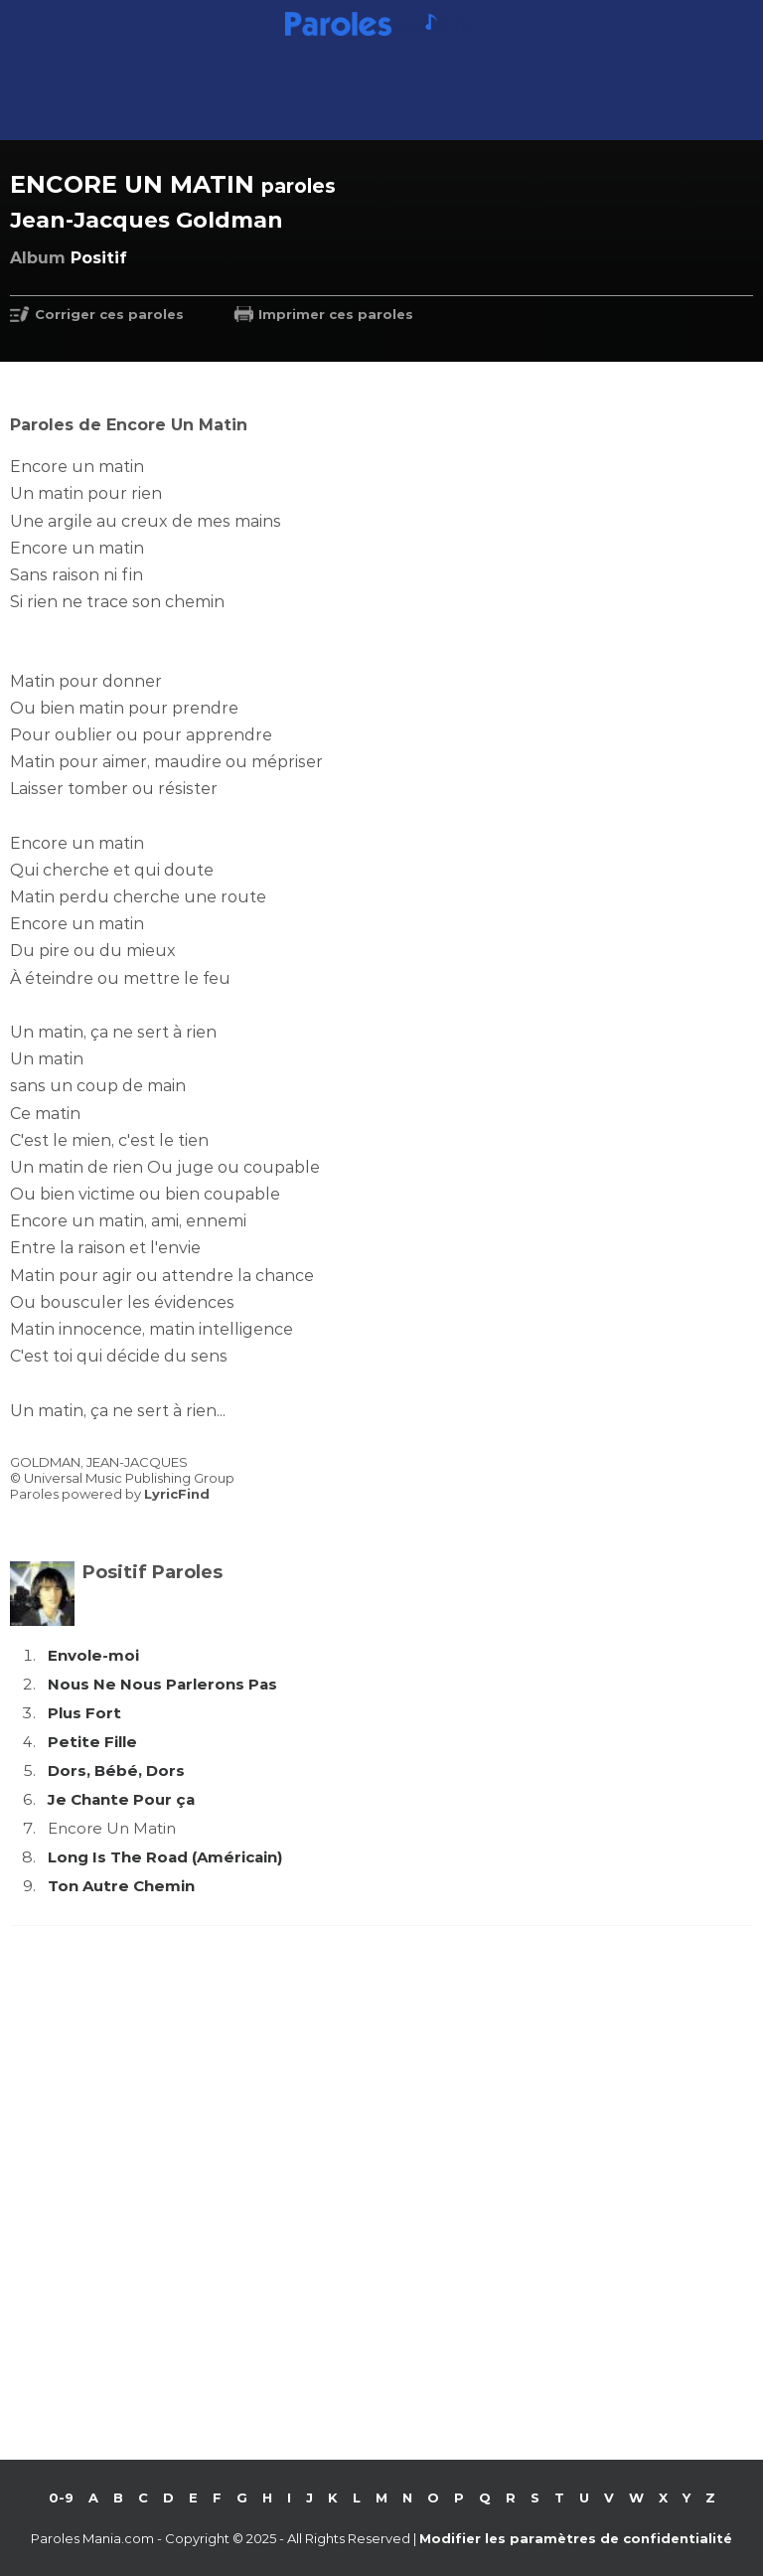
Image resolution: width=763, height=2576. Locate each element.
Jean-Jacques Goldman (146, 220)
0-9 (61, 2497)
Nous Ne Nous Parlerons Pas (162, 1684)
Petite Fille (92, 1741)
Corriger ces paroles (109, 314)
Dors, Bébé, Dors (116, 1770)
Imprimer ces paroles (335, 314)
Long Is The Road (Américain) (165, 1857)
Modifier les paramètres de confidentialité (575, 2538)
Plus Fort (84, 1712)
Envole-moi (93, 1655)
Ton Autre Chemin (121, 1885)
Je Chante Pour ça (121, 1799)
